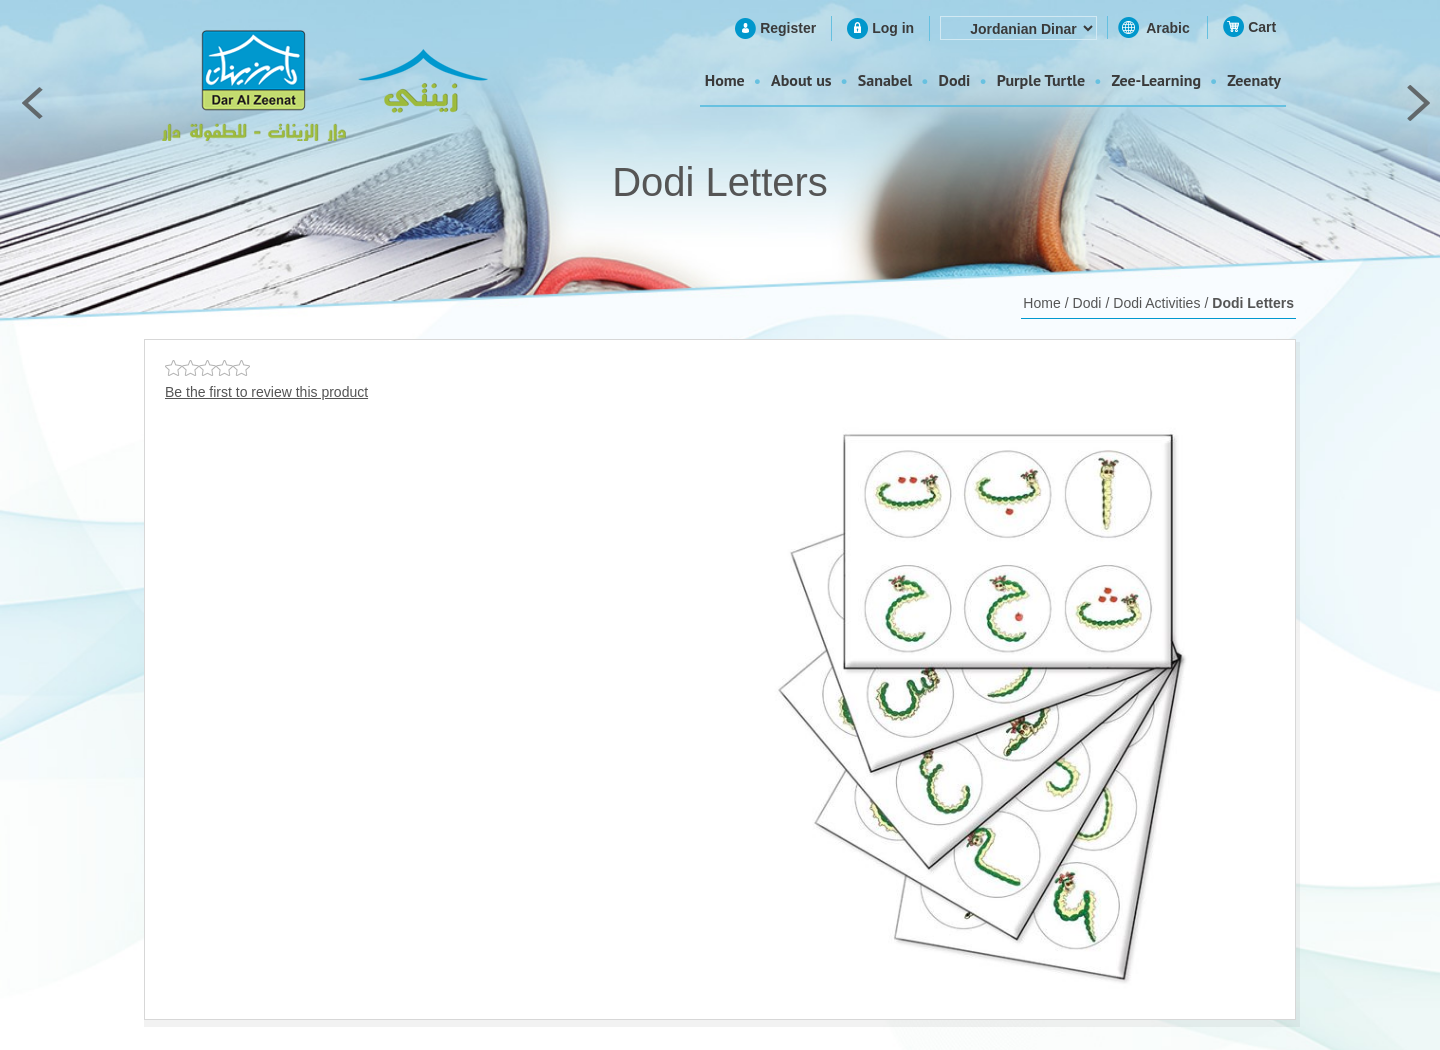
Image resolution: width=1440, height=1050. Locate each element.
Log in (893, 28)
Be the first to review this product (266, 392)
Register (788, 28)
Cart (1262, 27)
